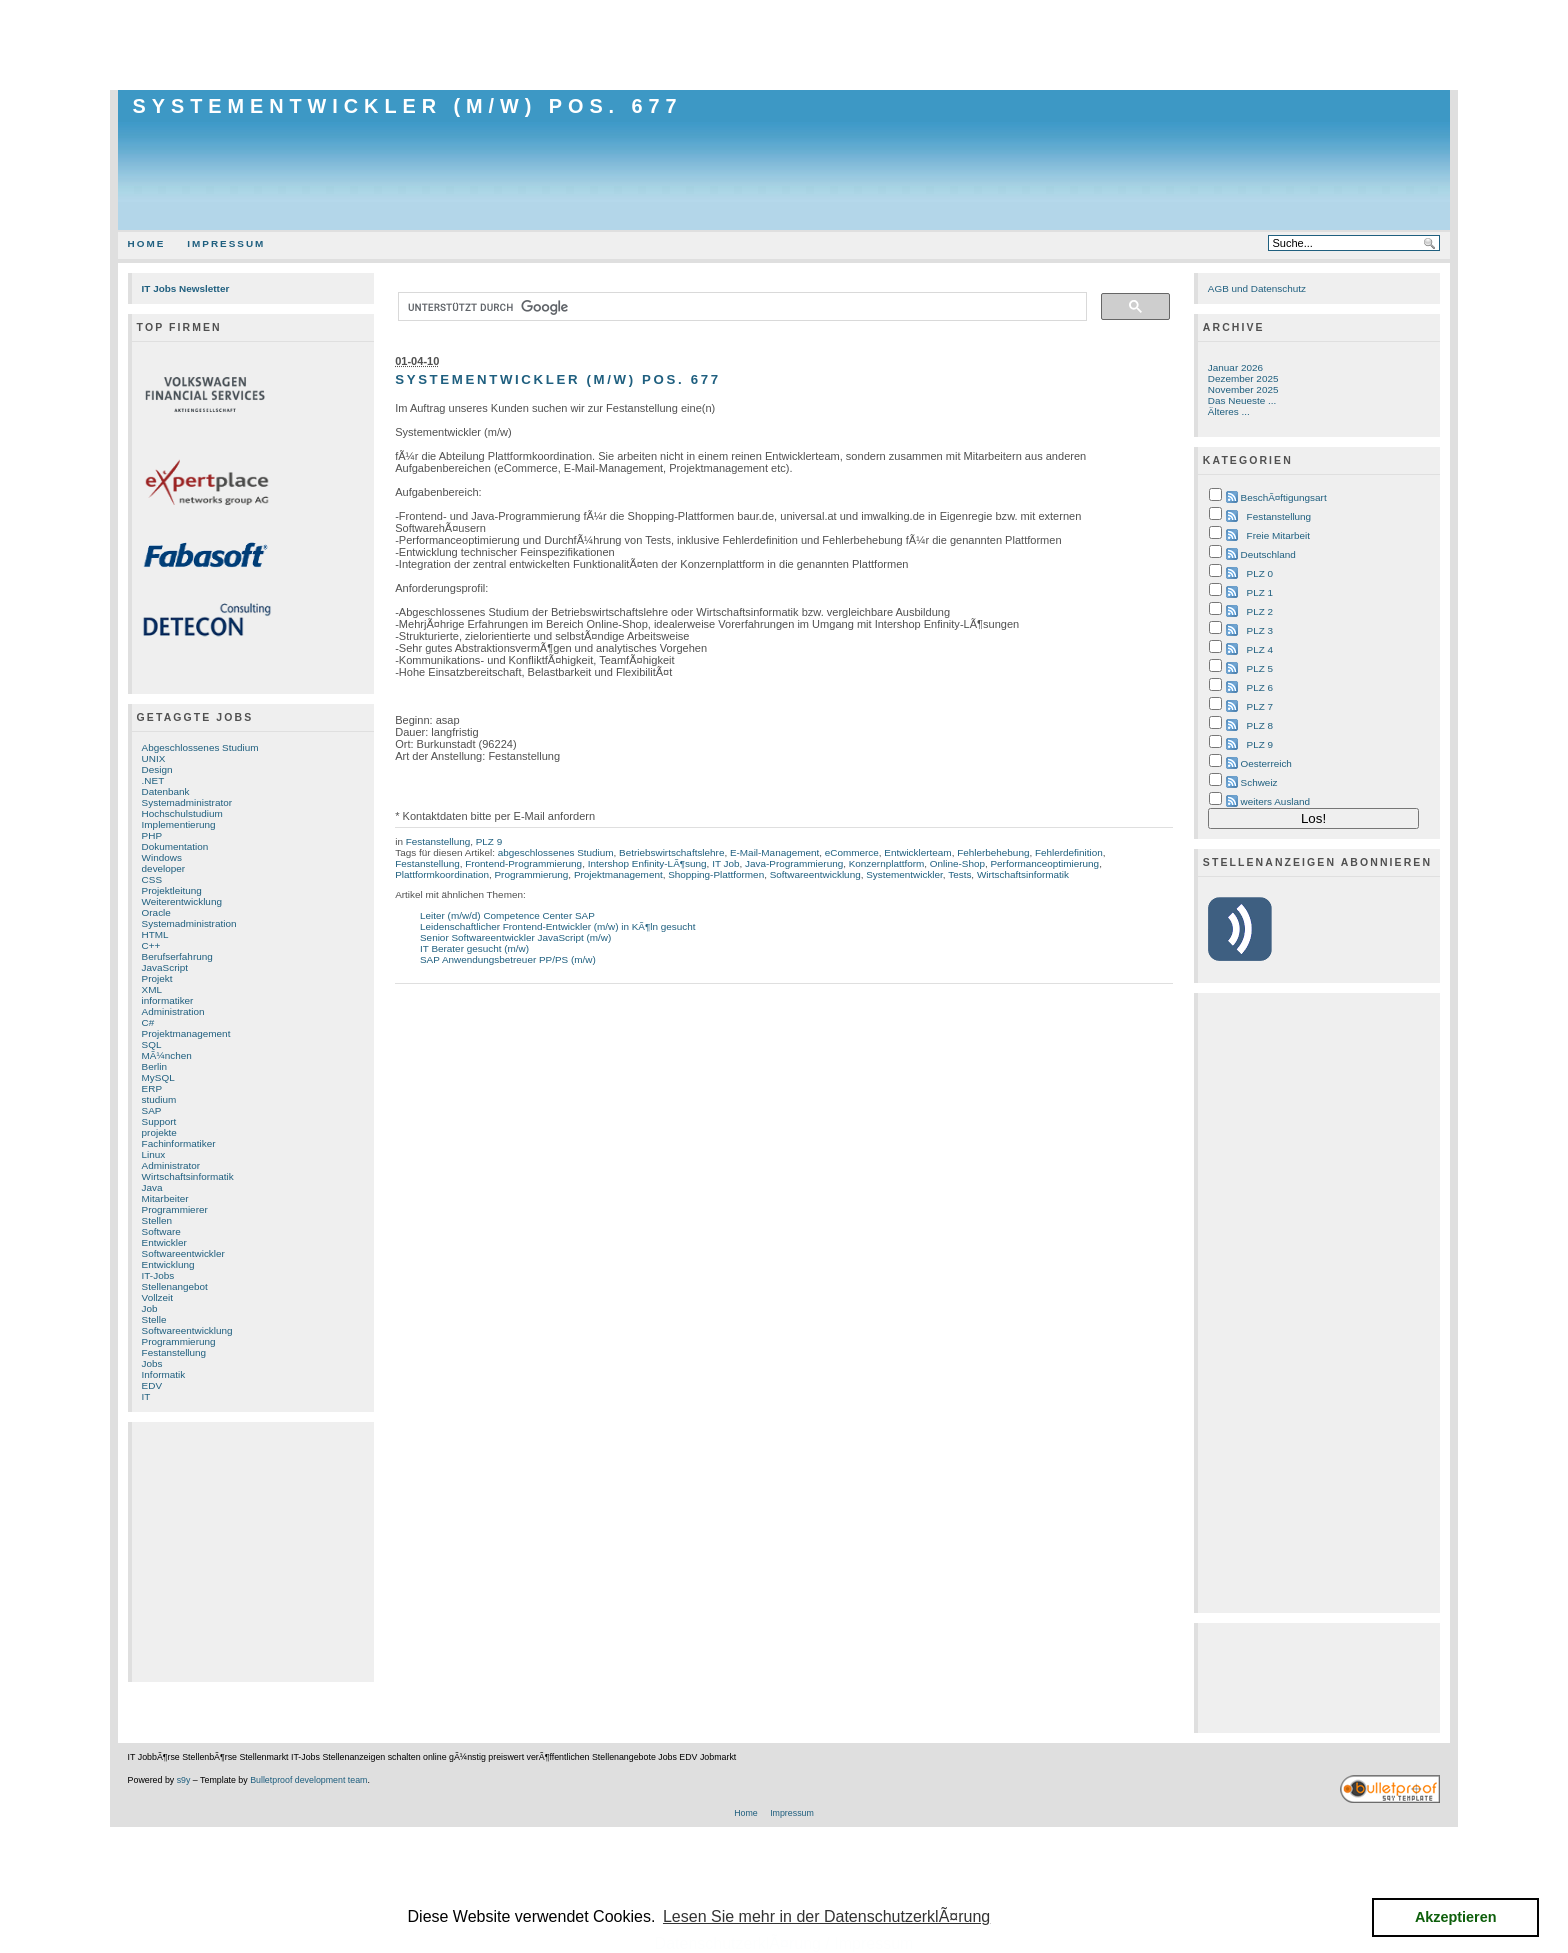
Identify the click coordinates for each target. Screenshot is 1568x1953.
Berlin (154, 1066)
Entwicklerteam (917, 852)
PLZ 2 (1260, 611)
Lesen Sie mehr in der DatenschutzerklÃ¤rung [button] (826, 1916)
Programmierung (179, 1341)
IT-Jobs (158, 1275)
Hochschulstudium (182, 813)
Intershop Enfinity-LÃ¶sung (647, 863)
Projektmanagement (186, 1033)
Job (150, 1308)
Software (161, 1231)
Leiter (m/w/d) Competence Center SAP (507, 915)
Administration (173, 1011)
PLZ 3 (1260, 630)
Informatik (164, 1374)
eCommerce (852, 852)
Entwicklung (168, 1264)
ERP (152, 1088)
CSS (152, 879)
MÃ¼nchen (167, 1055)
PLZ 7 (1260, 706)
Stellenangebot (175, 1286)
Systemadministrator (187, 802)
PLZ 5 (1260, 668)
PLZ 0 (1260, 573)
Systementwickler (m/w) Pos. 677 (408, 106)
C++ (151, 945)
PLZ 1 (1260, 592)
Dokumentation (175, 846)
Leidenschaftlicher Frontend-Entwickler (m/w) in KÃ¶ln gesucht (558, 926)
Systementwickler (904, 874)
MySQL (158, 1077)
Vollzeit (157, 1297)
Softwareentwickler (183, 1253)
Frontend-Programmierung (523, 863)
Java (152, 1187)
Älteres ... (1229, 411)
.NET (153, 780)
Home (147, 243)
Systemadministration (189, 923)
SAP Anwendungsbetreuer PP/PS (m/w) (508, 959)
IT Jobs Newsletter (186, 288)
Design (157, 769)
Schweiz (1259, 782)
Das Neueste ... (1242, 400)
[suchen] (740, 307)
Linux (154, 1154)
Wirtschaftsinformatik (188, 1176)
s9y (184, 1780)
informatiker (168, 1000)
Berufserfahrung (177, 956)
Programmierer (175, 1209)
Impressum (226, 243)
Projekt (157, 978)
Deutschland (1268, 554)
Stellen (157, 1220)
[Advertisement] (784, 45)
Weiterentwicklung (182, 901)
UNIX (154, 758)
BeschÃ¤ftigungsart (1284, 497)
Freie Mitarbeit (1278, 535)
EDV (152, 1385)
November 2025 (1243, 389)
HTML (155, 934)
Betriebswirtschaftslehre (671, 852)
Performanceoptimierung (1044, 863)
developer (164, 868)
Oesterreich (1266, 763)
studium (159, 1099)
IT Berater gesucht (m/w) (474, 948)
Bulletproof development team (308, 1780)
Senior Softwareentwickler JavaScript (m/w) (515, 937)
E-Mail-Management (774, 852)
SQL (152, 1044)
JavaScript (165, 967)
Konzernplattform (887, 863)
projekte (159, 1132)
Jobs (152, 1363)
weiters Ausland (1276, 801)
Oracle (156, 912)
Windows (162, 857)
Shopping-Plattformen (716, 874)
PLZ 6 (1260, 687)
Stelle (154, 1319)
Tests (959, 874)
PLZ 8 (1260, 725)
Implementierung (179, 824)
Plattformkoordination (442, 874)
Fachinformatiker (179, 1143)
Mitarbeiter (165, 1198)
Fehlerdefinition (1069, 852)
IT (146, 1396)
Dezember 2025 (1243, 378)
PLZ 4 (1260, 649)
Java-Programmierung (794, 863)
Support (159, 1121)
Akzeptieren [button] (1456, 1917)
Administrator (171, 1165)
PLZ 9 (489, 841)
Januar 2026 (1235, 367)
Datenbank (166, 791)
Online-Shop (957, 863)
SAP (152, 1110)
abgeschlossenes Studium (556, 852)
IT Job (725, 863)
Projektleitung (172, 890)
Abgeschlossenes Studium (200, 747)
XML (152, 989)
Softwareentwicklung (187, 1330)
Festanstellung (174, 1352)
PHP (152, 835)
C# (148, 1022)
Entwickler (164, 1242)
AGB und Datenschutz (1257, 288)
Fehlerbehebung (993, 852)
